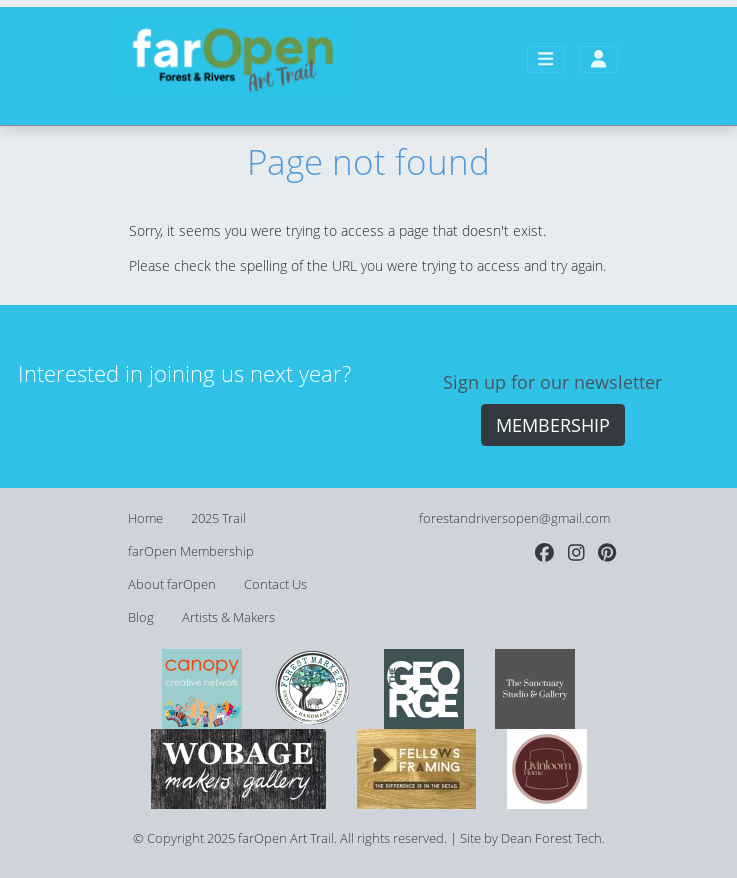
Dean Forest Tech (551, 838)
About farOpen (172, 584)
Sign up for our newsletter (552, 382)
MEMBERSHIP (553, 425)
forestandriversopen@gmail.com (514, 518)
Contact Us (275, 584)
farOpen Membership (191, 551)
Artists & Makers (228, 617)
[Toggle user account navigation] (598, 59)
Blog (141, 617)
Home (145, 518)
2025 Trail (218, 518)
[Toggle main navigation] (546, 59)
